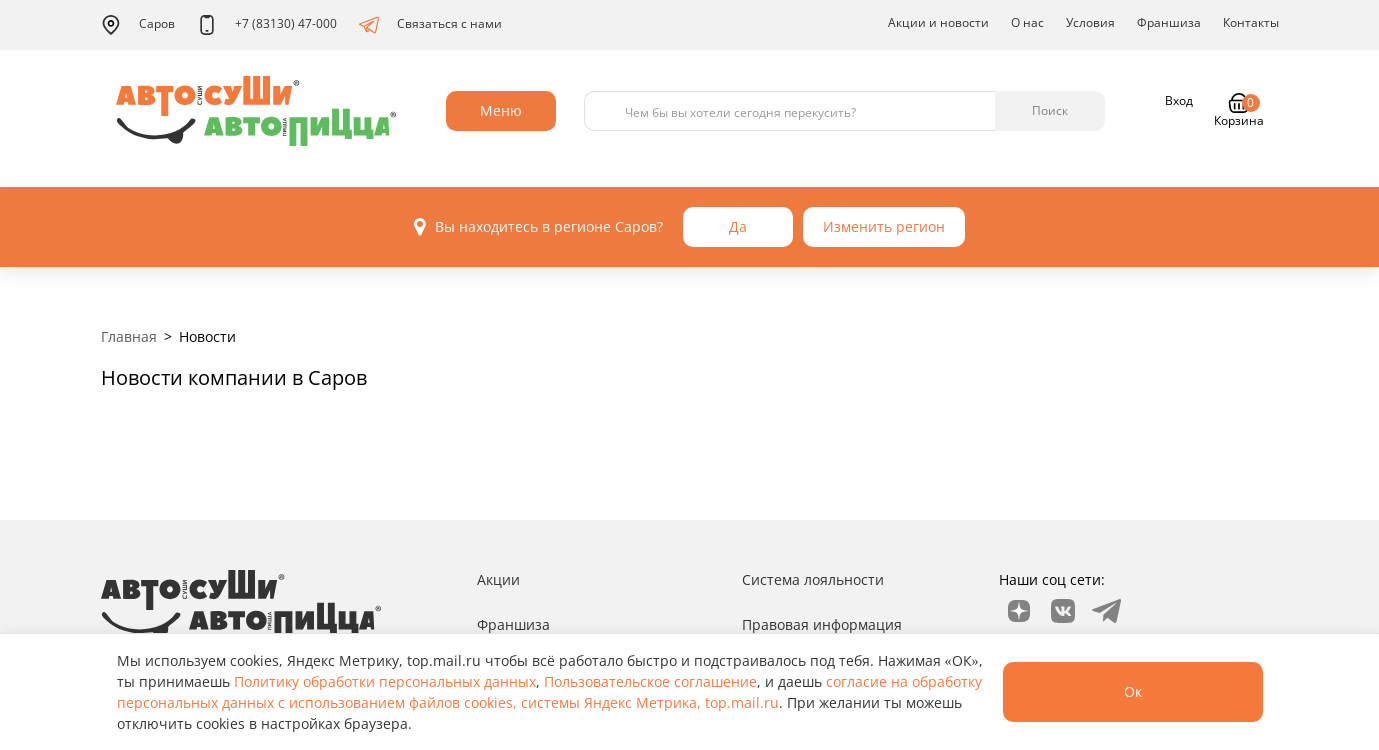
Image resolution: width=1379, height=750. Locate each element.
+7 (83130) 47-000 (267, 25)
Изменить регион (884, 226)
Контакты (1251, 22)
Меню (501, 110)
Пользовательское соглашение (650, 681)
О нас (1027, 22)
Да (738, 226)
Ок (1133, 691)
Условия (1090, 22)
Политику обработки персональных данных (385, 681)
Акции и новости (938, 22)
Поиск (1050, 110)
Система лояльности (813, 579)
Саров (138, 25)
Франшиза (1169, 22)
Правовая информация (822, 624)
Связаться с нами (430, 25)
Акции (498, 579)
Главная (129, 336)
